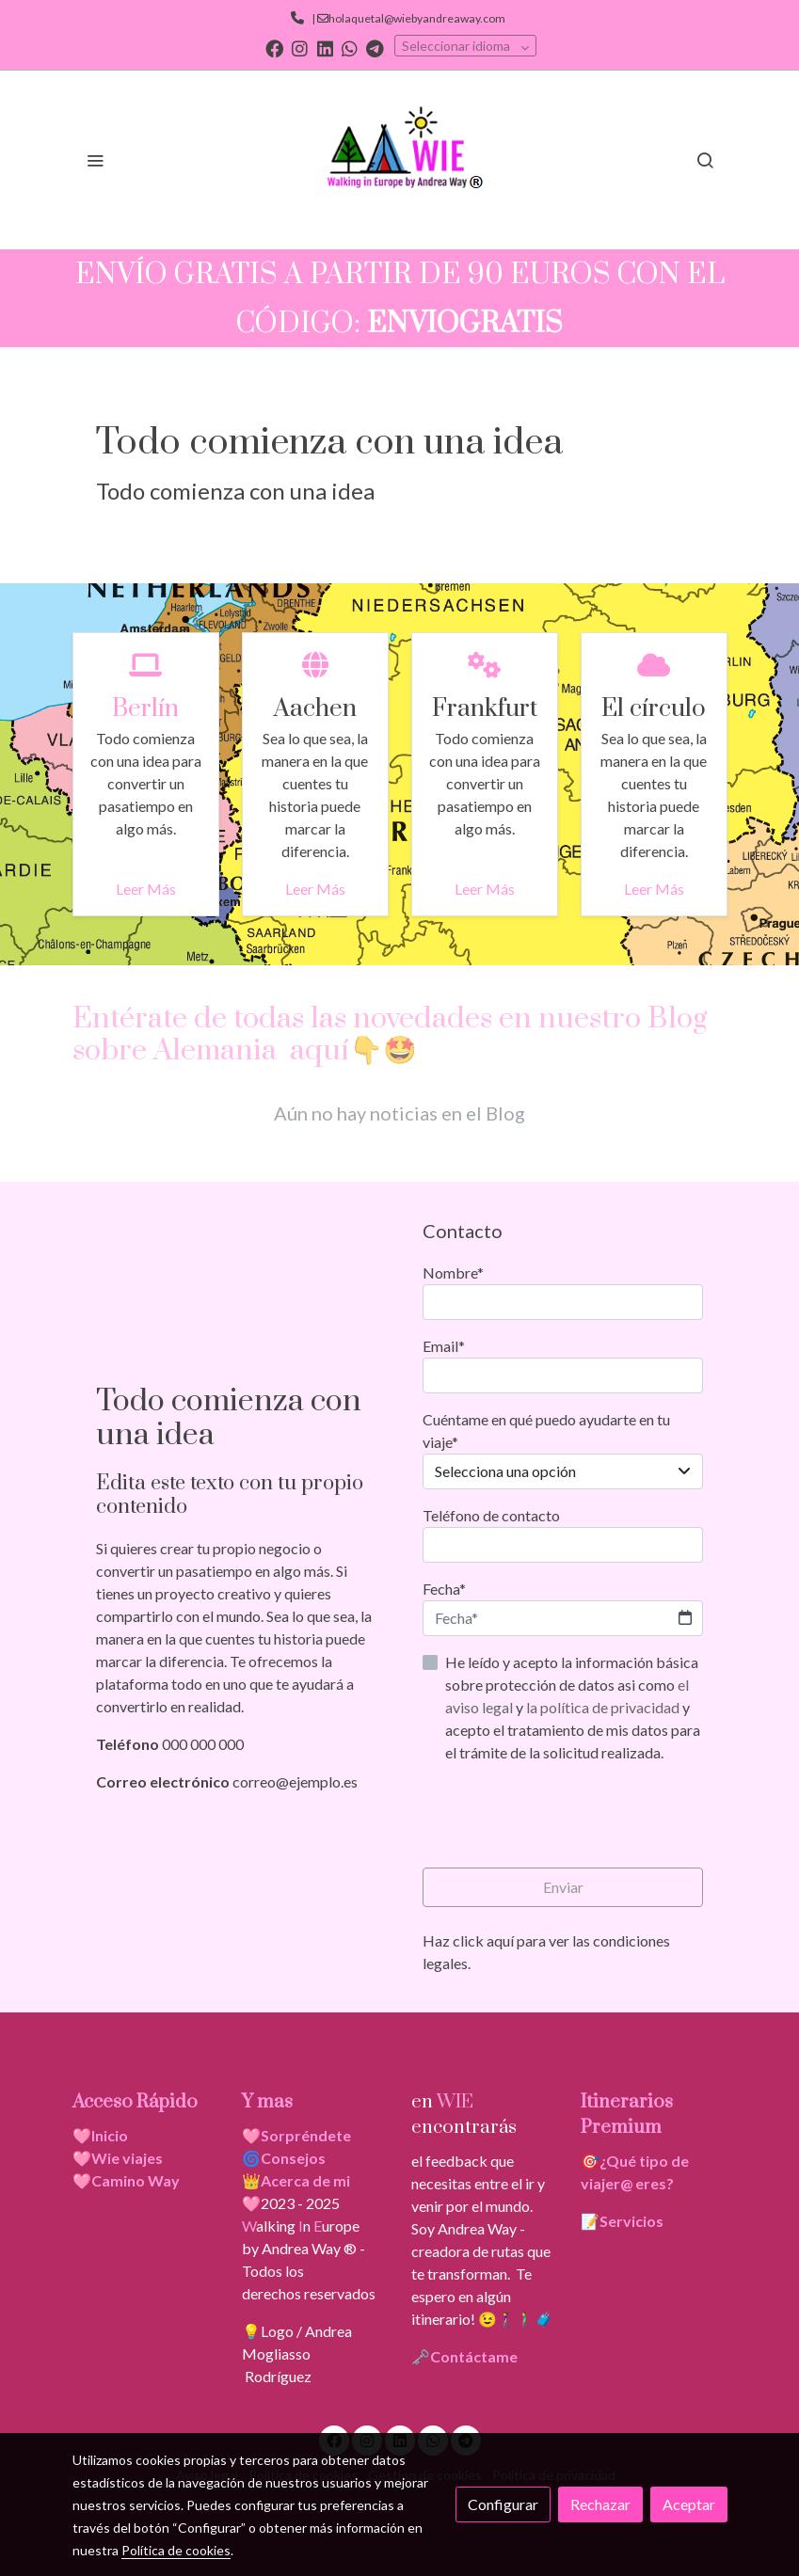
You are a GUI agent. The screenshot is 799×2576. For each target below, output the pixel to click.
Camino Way (135, 2180)
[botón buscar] (705, 160)
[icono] (145, 664)
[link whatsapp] (350, 47)
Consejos (293, 2158)
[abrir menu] (95, 160)
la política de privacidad (604, 1707)
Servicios (631, 2221)
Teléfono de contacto (491, 1515)
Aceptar (689, 2504)
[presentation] (566, 1815)
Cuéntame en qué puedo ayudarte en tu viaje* (546, 1430)
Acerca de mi (305, 2180)
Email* (444, 1346)
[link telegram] (375, 47)
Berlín (145, 708)
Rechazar (600, 2504)
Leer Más (146, 889)
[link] (400, 160)
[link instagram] (300, 47)
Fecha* (444, 1589)
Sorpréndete (306, 2135)
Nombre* (453, 1272)
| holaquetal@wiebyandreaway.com (406, 18)
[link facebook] (274, 47)
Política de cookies (176, 2550)
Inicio (109, 2135)
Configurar (503, 2504)
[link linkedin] (325, 47)
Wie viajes (128, 2158)
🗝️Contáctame (464, 2356)
